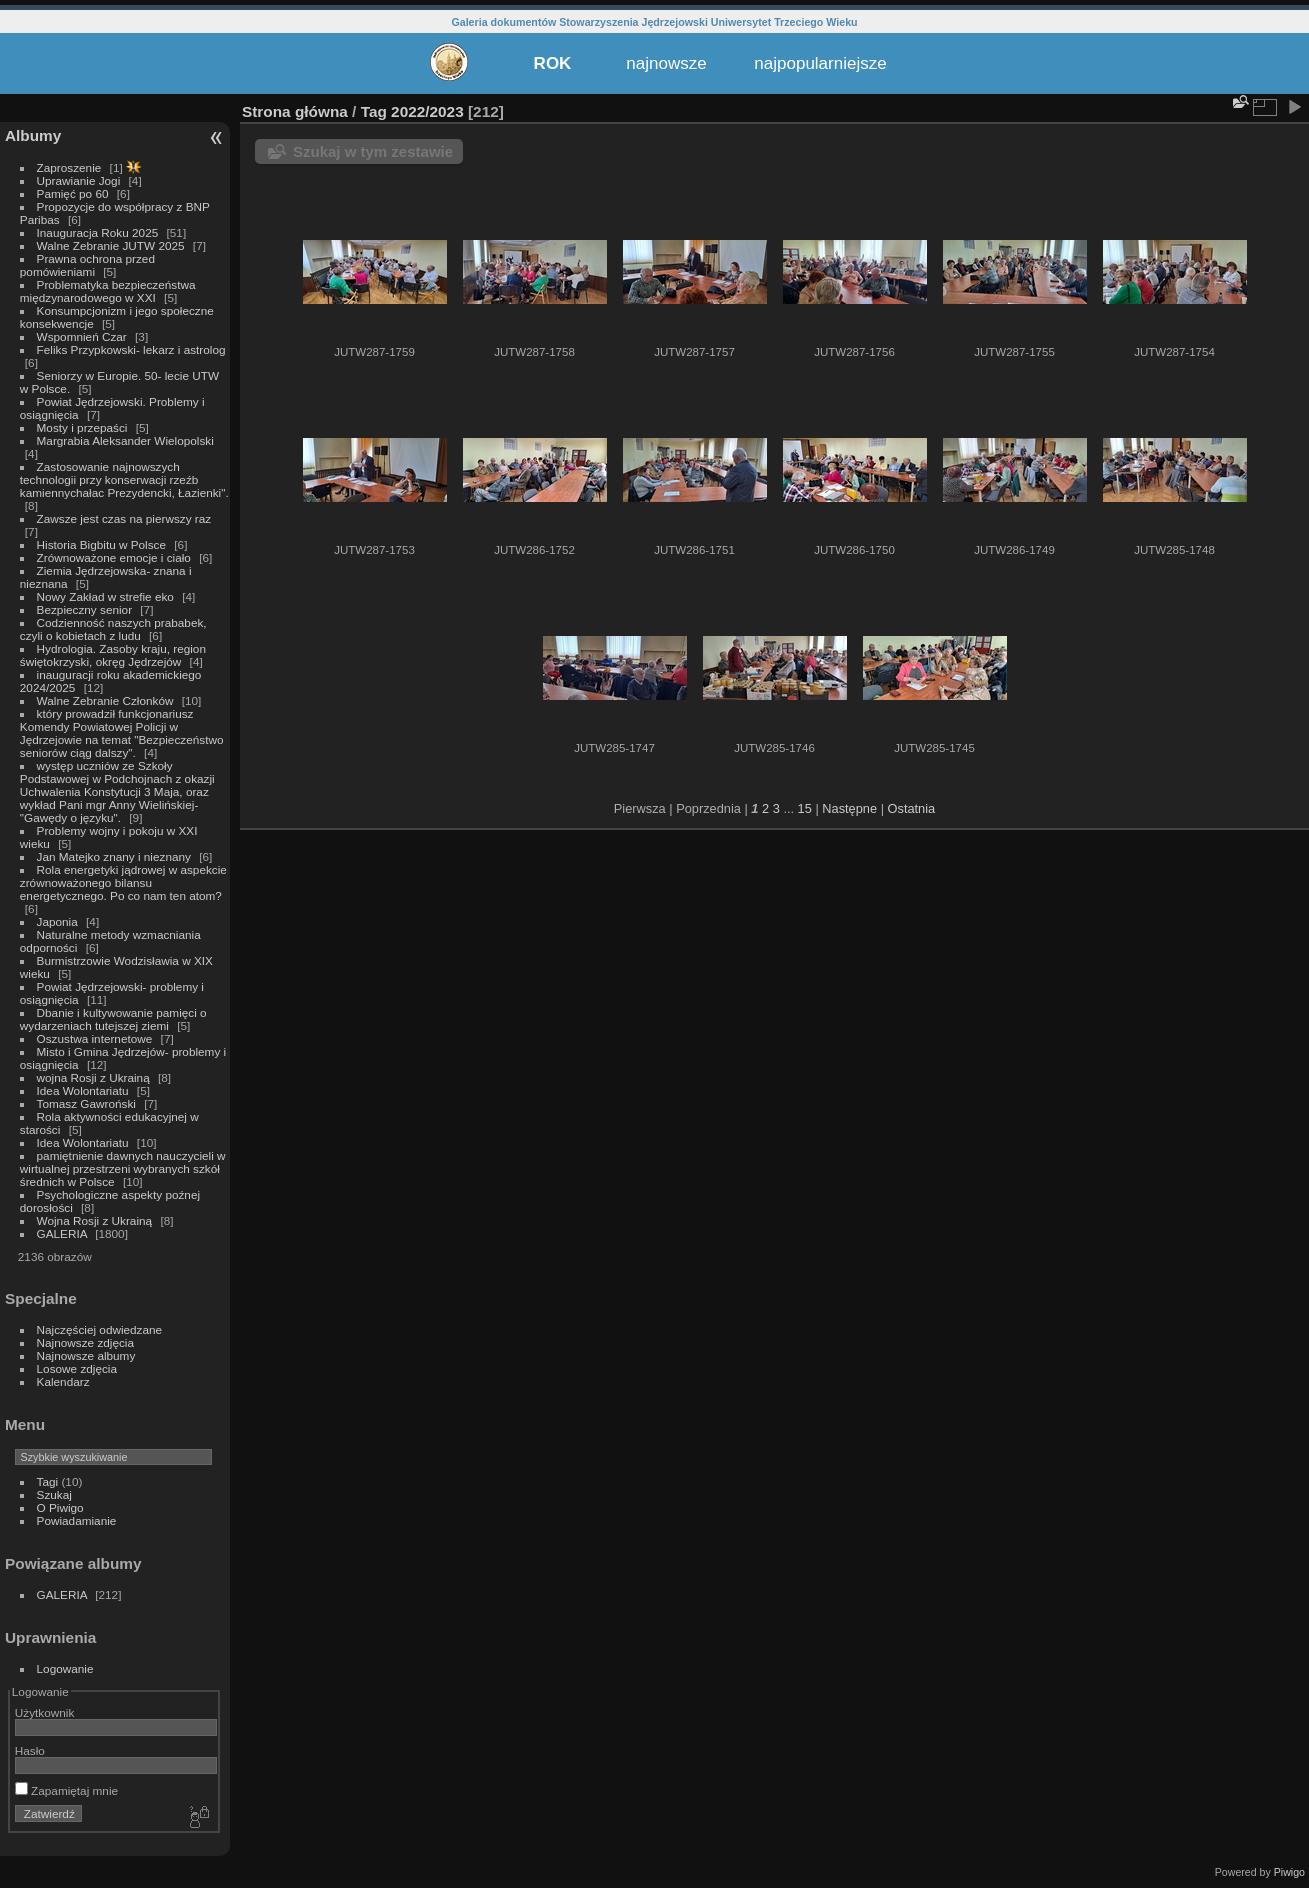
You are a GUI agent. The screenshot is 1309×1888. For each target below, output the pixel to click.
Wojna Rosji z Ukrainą (95, 1220)
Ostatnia (912, 808)
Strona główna (295, 111)
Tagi (48, 1481)
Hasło (30, 1750)
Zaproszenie (69, 167)
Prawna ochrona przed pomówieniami (87, 265)
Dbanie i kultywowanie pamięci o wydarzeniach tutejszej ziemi (113, 1019)
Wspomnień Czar (82, 336)
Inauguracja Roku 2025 (98, 232)
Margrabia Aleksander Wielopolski (125, 440)
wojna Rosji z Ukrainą (93, 1077)
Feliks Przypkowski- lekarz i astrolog (131, 349)
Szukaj (54, 1494)
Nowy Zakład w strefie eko (105, 596)
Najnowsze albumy (86, 1355)
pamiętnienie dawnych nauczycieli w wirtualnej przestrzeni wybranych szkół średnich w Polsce (123, 1168)
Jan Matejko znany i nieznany (114, 856)
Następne (849, 808)
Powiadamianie (77, 1520)
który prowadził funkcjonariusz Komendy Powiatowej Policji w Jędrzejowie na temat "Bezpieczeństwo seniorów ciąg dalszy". (122, 733)
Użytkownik (45, 1712)
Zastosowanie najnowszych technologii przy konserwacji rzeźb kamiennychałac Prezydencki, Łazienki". (124, 479)
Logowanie (65, 1668)
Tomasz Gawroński (86, 1103)
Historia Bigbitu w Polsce (101, 544)
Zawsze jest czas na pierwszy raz (124, 518)
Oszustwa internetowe (95, 1038)
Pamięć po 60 (73, 193)
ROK (553, 63)
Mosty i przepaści (82, 427)
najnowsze (666, 63)
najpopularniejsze (820, 63)
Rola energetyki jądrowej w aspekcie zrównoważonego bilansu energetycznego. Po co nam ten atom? (123, 882)
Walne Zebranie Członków (105, 700)
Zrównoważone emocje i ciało (114, 557)
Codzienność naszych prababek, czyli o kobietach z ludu (113, 629)
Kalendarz (63, 1381)
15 (805, 808)
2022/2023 (427, 111)
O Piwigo (60, 1507)
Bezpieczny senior (84, 609)
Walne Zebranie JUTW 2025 (111, 245)
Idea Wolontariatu (83, 1090)
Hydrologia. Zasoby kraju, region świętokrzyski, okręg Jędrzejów (113, 655)
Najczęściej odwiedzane (100, 1329)
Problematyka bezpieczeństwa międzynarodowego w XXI (108, 291)
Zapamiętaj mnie (66, 1790)
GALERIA (62, 1233)
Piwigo (1289, 1872)
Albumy (33, 135)
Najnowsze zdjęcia (85, 1342)
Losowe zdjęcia (77, 1368)
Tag (374, 111)
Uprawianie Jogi (79, 180)
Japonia (57, 921)
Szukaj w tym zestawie (373, 151)
